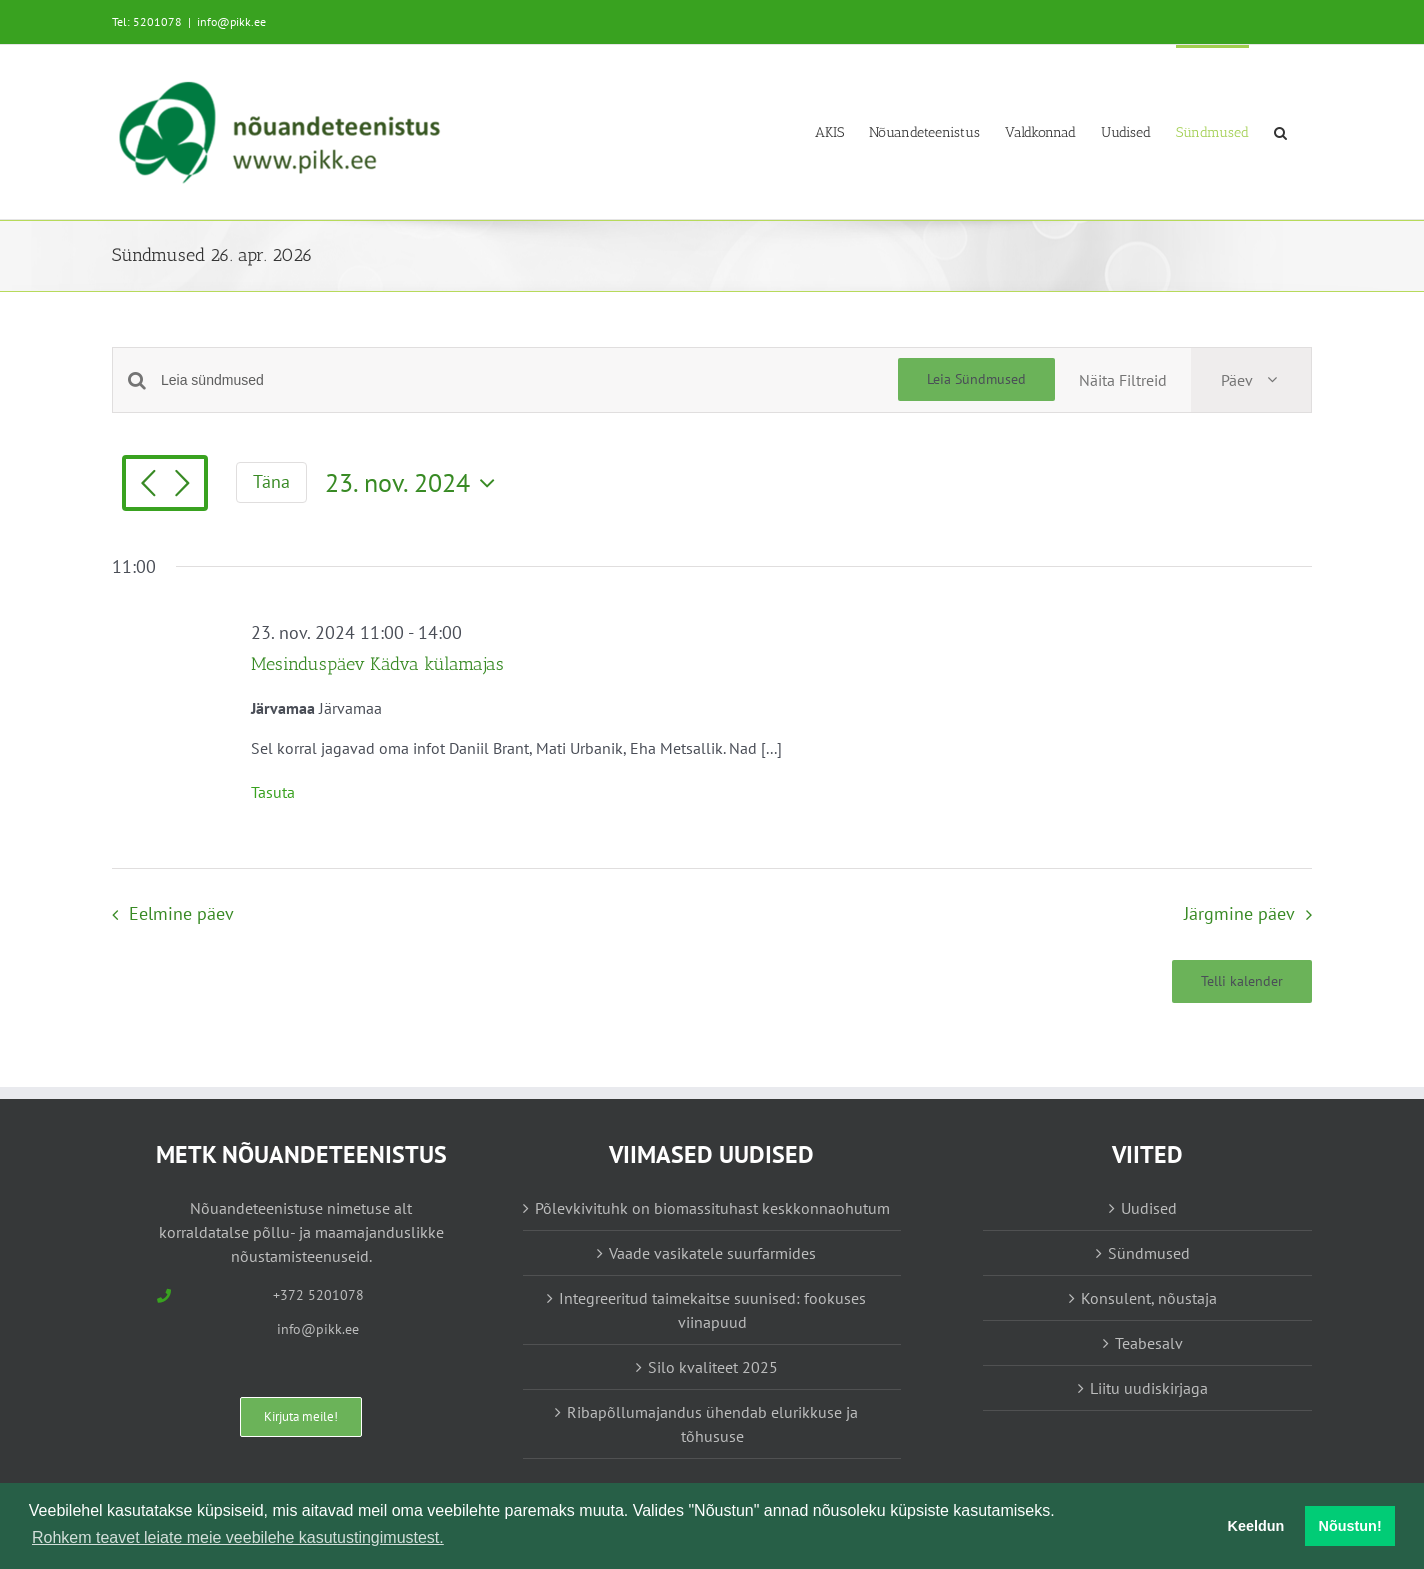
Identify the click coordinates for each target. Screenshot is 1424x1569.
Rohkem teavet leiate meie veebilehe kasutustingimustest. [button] (238, 1537)
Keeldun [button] (1256, 1526)
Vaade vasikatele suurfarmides (712, 1253)
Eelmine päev (181, 913)
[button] (1280, 131)
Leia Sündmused (976, 379)
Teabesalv (1149, 1343)
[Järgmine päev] (182, 485)
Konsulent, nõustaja (1149, 1298)
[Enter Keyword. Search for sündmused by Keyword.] (529, 380)
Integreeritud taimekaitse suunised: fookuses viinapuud (712, 1310)
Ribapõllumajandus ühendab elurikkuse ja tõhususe (712, 1424)
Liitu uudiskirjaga (1149, 1388)
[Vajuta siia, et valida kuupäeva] (415, 483)
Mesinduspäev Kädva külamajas (377, 664)
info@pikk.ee (231, 21)
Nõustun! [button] (1350, 1526)
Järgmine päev (1239, 913)
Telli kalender (1242, 981)
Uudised (1149, 1208)
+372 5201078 (318, 1295)
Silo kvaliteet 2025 (713, 1367)
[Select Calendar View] (1251, 380)
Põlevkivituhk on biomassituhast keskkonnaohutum (712, 1208)
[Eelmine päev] (148, 485)
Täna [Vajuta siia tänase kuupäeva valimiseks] (271, 481)
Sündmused (1149, 1253)
